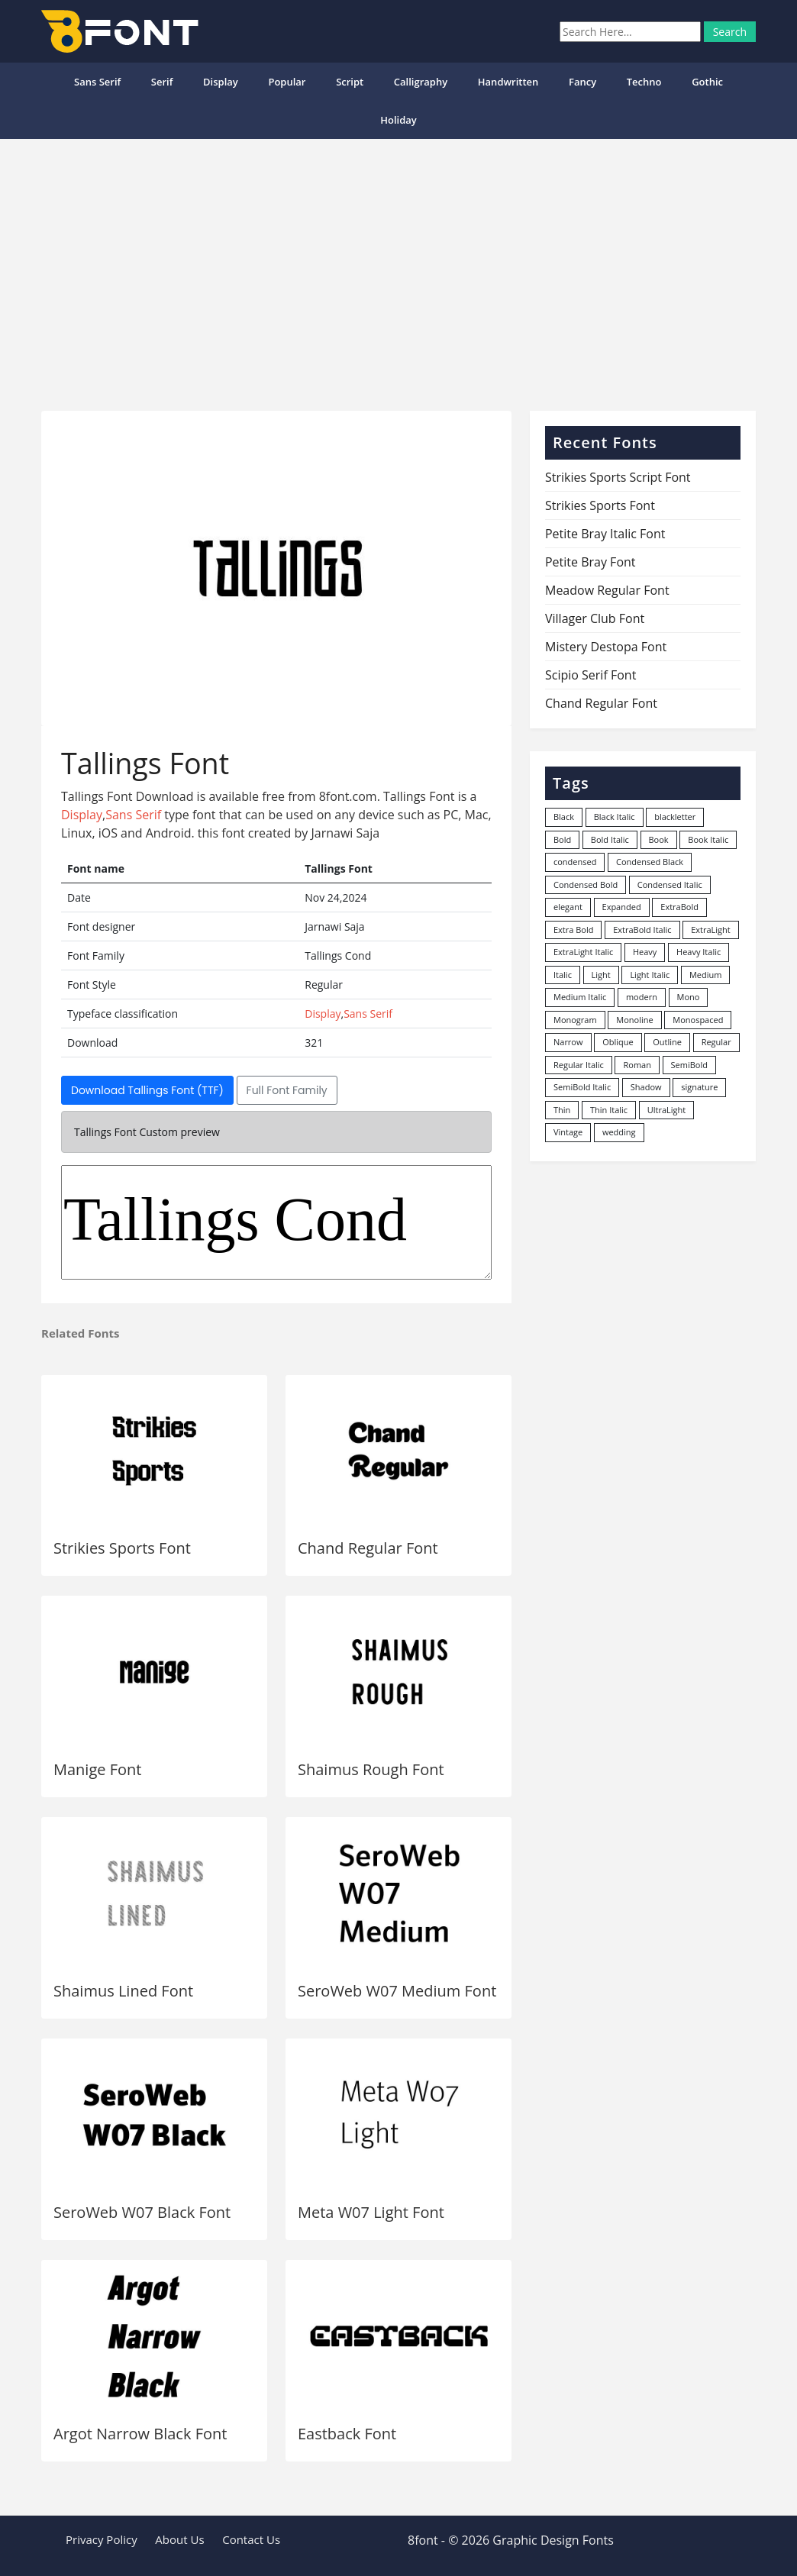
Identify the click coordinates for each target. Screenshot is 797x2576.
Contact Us (251, 2539)
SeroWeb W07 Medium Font (397, 1990)
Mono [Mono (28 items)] (688, 996)
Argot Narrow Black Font (140, 2433)
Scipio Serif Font (590, 675)
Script (349, 82)
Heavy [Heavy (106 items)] (645, 951)
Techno (644, 82)
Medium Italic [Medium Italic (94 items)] (579, 996)
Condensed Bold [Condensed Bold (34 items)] (585, 884)
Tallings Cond (276, 1222)
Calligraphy (420, 82)
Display (220, 82)
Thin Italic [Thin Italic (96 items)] (609, 1109)
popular (286, 82)
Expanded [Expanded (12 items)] (621, 906)
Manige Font (97, 1769)
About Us (179, 2539)
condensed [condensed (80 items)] (574, 861)
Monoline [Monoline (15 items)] (634, 1019)
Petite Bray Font (590, 562)
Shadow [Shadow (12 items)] (646, 1087)
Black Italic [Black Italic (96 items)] (614, 816)
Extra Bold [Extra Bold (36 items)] (573, 929)
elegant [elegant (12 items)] (567, 906)
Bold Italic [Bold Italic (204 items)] (610, 839)
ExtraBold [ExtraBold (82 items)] (679, 906)
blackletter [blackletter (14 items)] (674, 816)
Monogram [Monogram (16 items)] (575, 1019)
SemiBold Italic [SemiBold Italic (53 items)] (582, 1087)
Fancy (582, 82)
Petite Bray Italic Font (605, 533)
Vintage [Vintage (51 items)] (567, 1132)
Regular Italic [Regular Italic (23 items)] (578, 1064)
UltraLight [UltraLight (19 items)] (666, 1109)
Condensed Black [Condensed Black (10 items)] (649, 861)
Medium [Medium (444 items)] (705, 974)
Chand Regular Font (368, 1548)
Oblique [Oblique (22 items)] (618, 1042)
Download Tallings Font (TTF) (147, 1090)
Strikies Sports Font (122, 1548)
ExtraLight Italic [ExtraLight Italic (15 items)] (583, 951)
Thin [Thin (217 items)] (561, 1109)
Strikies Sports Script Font (618, 477)
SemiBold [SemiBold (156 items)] (689, 1064)
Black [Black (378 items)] (563, 816)
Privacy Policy (101, 2539)
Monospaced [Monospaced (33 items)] (698, 1019)
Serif (162, 82)
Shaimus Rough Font (371, 1769)
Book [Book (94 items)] (659, 839)
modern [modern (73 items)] (641, 996)
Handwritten (508, 82)
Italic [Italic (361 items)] (562, 974)
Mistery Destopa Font (605, 646)
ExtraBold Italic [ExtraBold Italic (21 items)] (642, 929)
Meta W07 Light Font (371, 2212)
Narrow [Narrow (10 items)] (568, 1042)
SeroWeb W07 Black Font (142, 2212)
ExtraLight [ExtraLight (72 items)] (711, 929)
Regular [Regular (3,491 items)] (716, 1042)
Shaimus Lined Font (123, 1990)
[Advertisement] (398, 269)
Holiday (398, 120)
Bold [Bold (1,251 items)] (562, 839)
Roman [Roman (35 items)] (636, 1064)
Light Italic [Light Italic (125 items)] (650, 974)
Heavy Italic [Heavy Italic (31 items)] (698, 951)
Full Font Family (287, 1090)
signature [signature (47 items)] (699, 1087)
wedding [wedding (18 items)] (619, 1132)
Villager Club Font (594, 618)
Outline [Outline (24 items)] (667, 1042)
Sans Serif (97, 82)
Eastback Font (347, 2433)
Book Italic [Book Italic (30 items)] (708, 839)
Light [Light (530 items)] (601, 974)
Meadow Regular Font (607, 590)
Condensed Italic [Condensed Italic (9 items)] (669, 884)
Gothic (707, 82)
